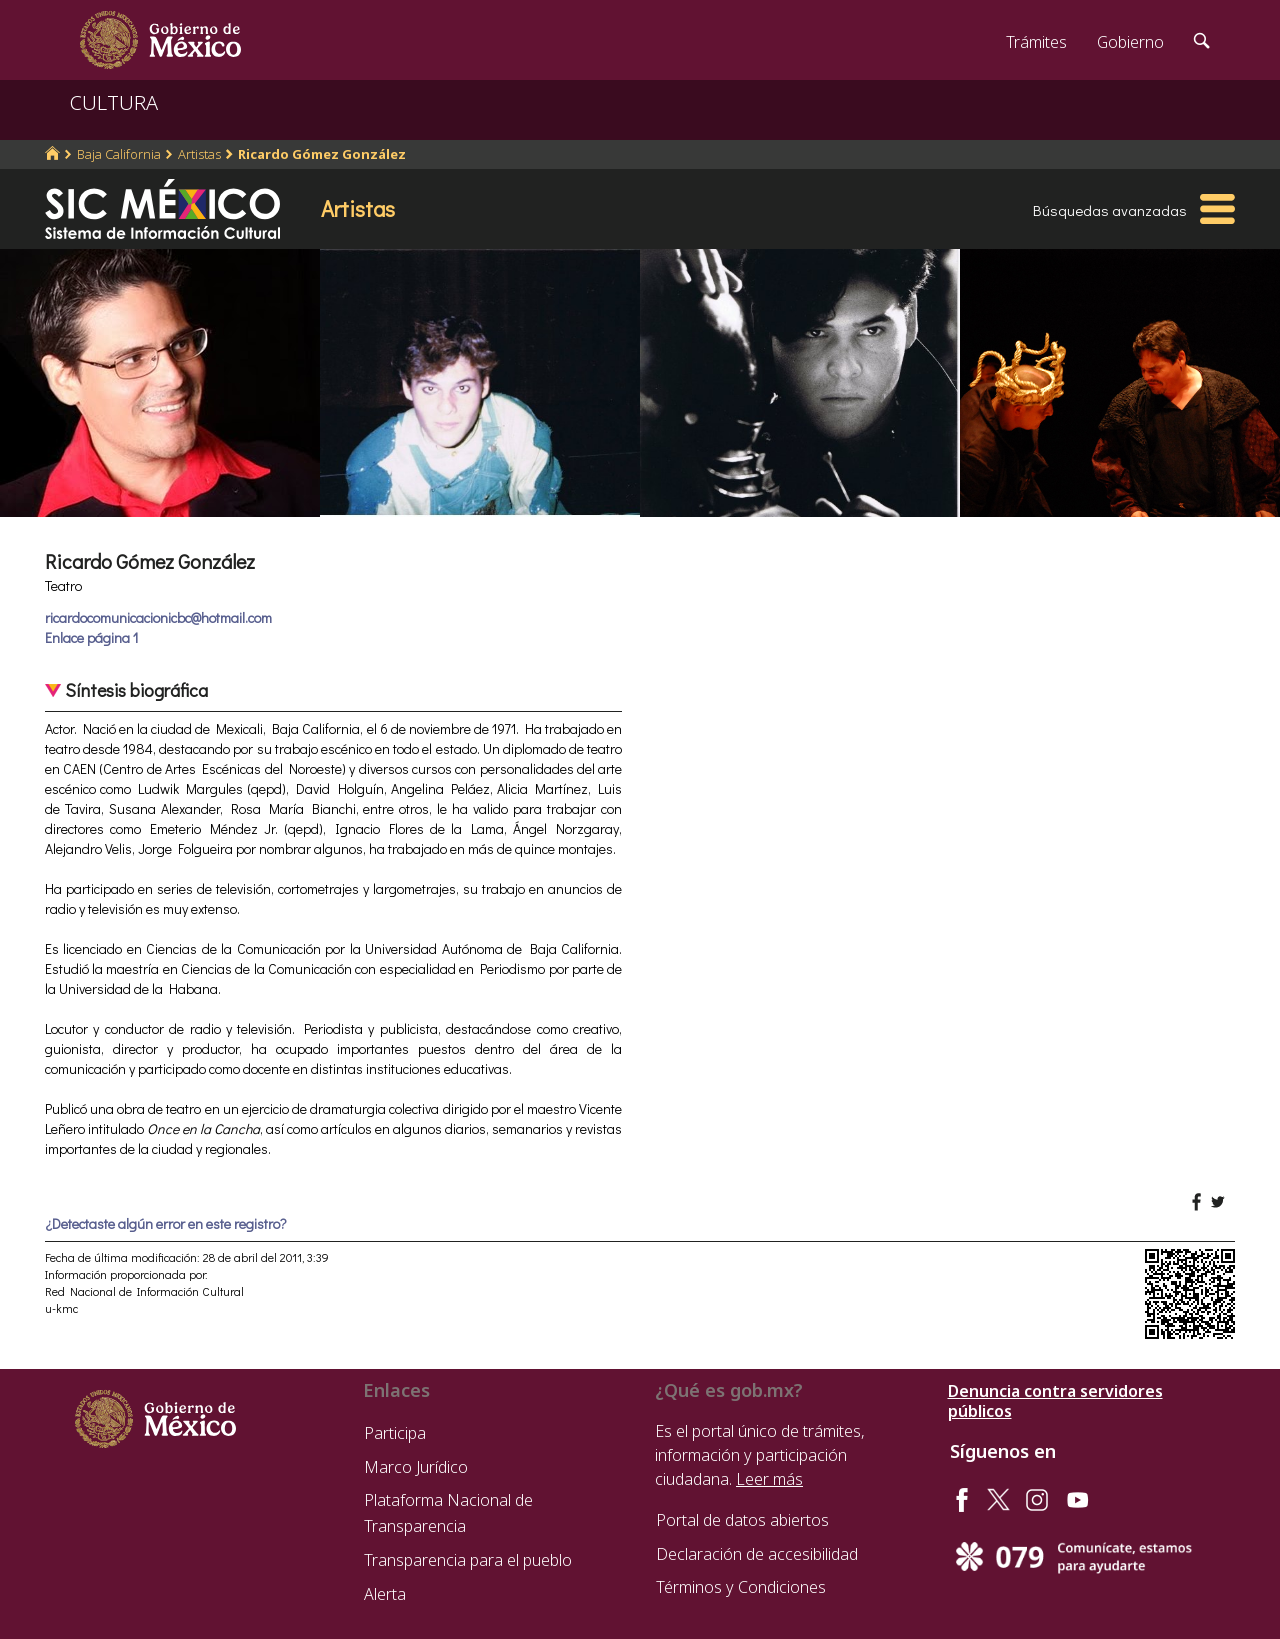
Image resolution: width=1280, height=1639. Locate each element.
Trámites (1036, 42)
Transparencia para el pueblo (468, 1560)
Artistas (199, 154)
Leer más (769, 1479)
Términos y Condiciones (741, 1587)
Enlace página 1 (91, 637)
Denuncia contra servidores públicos (1055, 1401)
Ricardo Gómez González (322, 154)
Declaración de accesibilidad (757, 1554)
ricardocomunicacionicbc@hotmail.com (158, 617)
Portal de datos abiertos (742, 1520)
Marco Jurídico (416, 1467)
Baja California (119, 154)
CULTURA (114, 102)
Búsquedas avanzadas (1110, 210)
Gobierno (1130, 42)
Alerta (385, 1594)
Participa (395, 1433)
